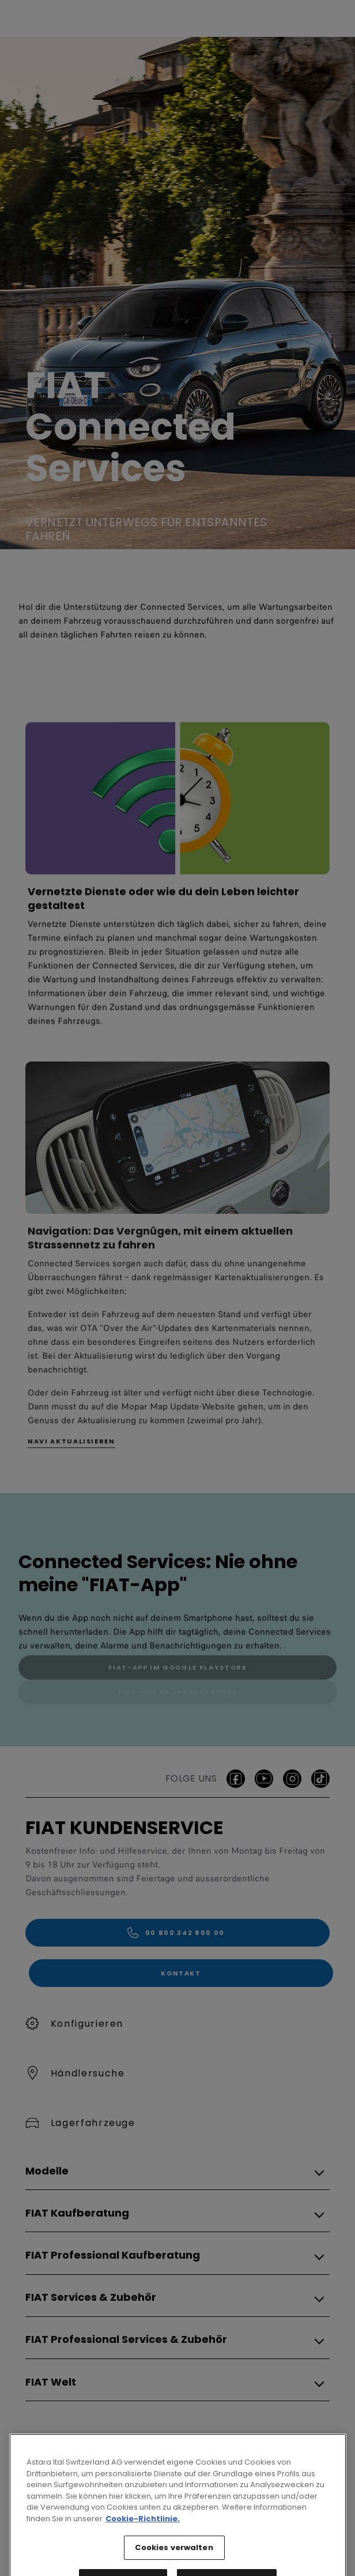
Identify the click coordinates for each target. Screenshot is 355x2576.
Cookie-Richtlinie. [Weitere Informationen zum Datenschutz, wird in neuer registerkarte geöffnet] (142, 2555)
